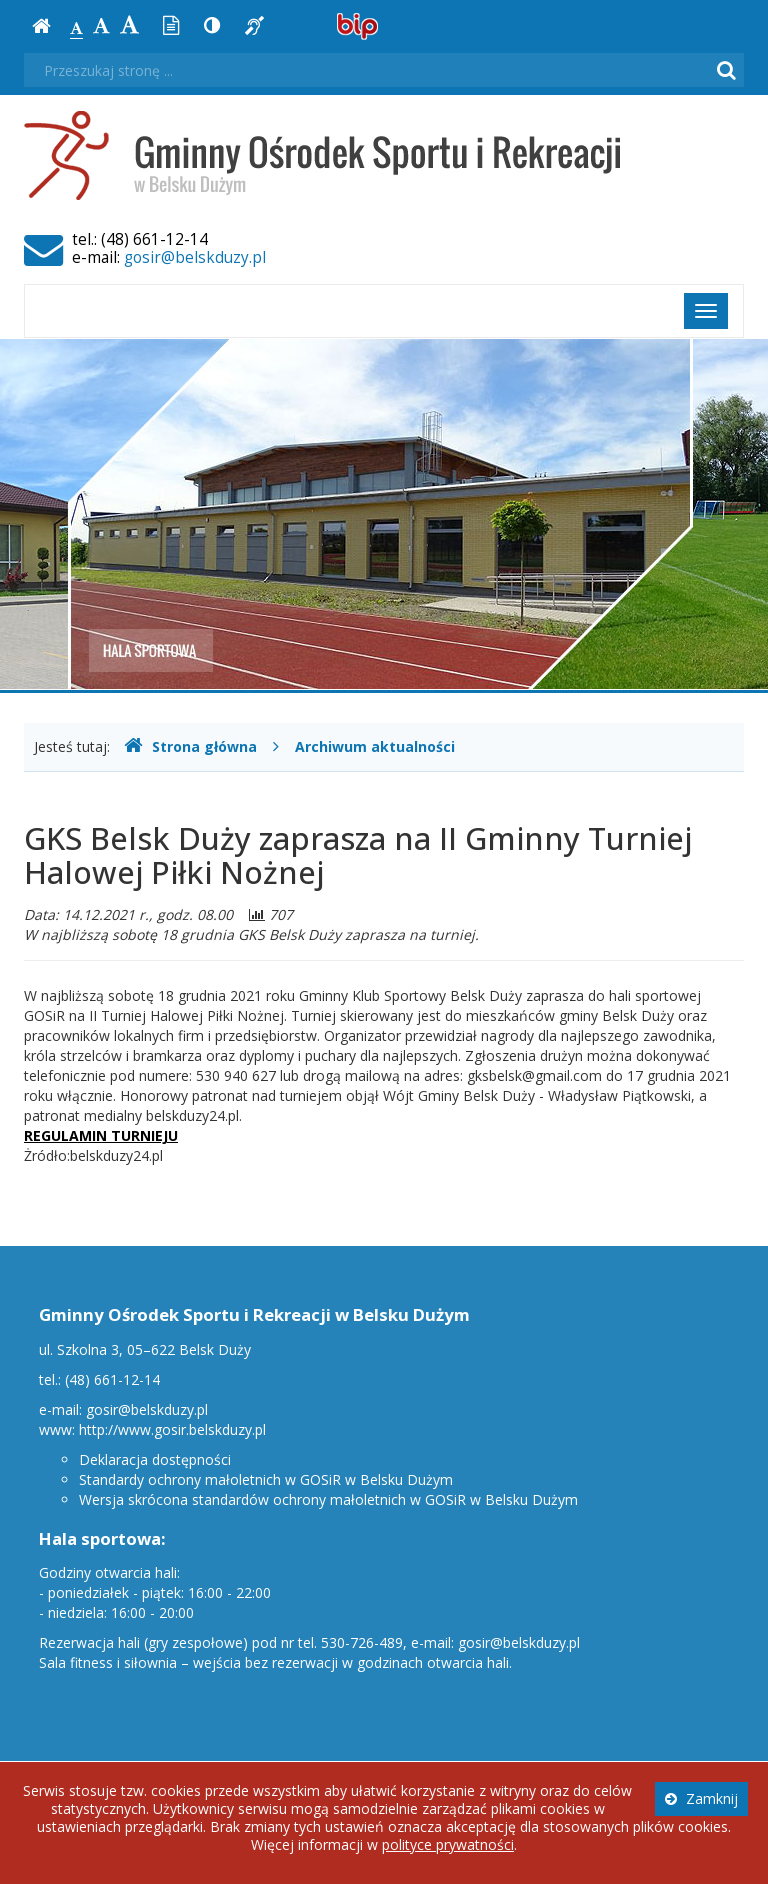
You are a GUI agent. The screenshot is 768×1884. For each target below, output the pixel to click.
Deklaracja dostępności (155, 1459)
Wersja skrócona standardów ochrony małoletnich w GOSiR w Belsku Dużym (328, 1499)
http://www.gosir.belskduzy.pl (172, 1429)
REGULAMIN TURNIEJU (101, 1135)
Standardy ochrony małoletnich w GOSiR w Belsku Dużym (266, 1479)
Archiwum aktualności (375, 746)
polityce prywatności (448, 1844)
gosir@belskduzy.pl (195, 257)
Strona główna (190, 746)
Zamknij (701, 1798)
